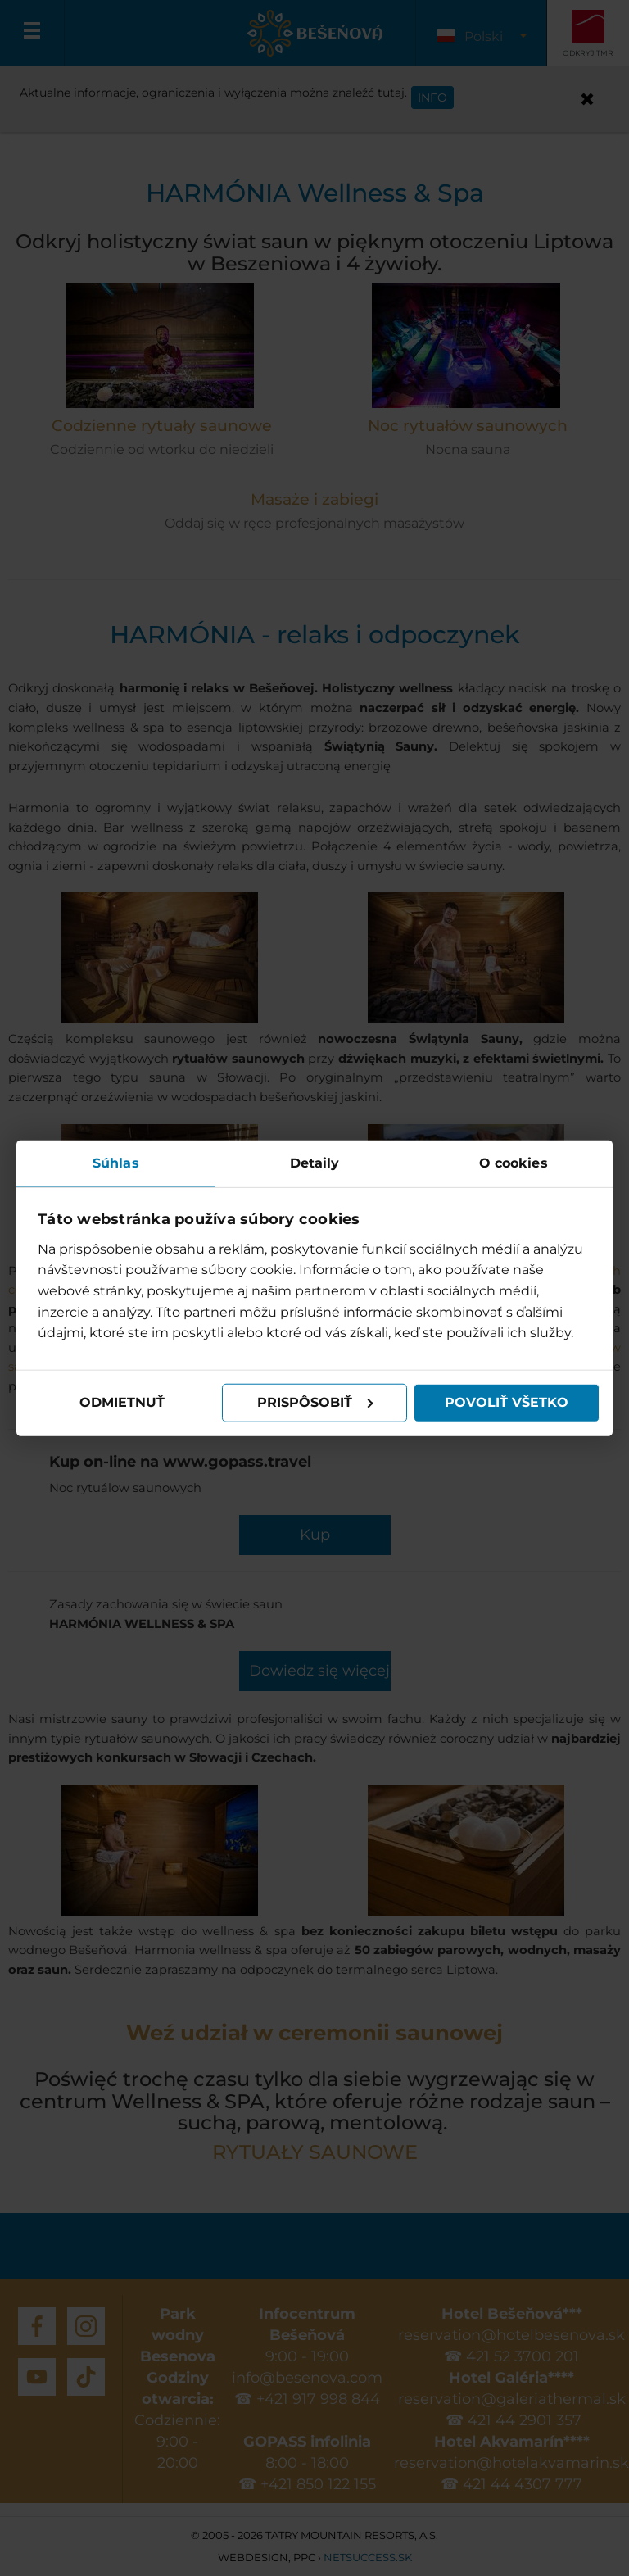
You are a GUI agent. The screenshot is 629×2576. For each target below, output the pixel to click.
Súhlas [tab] (116, 1163)
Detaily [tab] (315, 1163)
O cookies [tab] (513, 1163)
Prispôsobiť (315, 1402)
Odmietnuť (122, 1402)
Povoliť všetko (506, 1402)
